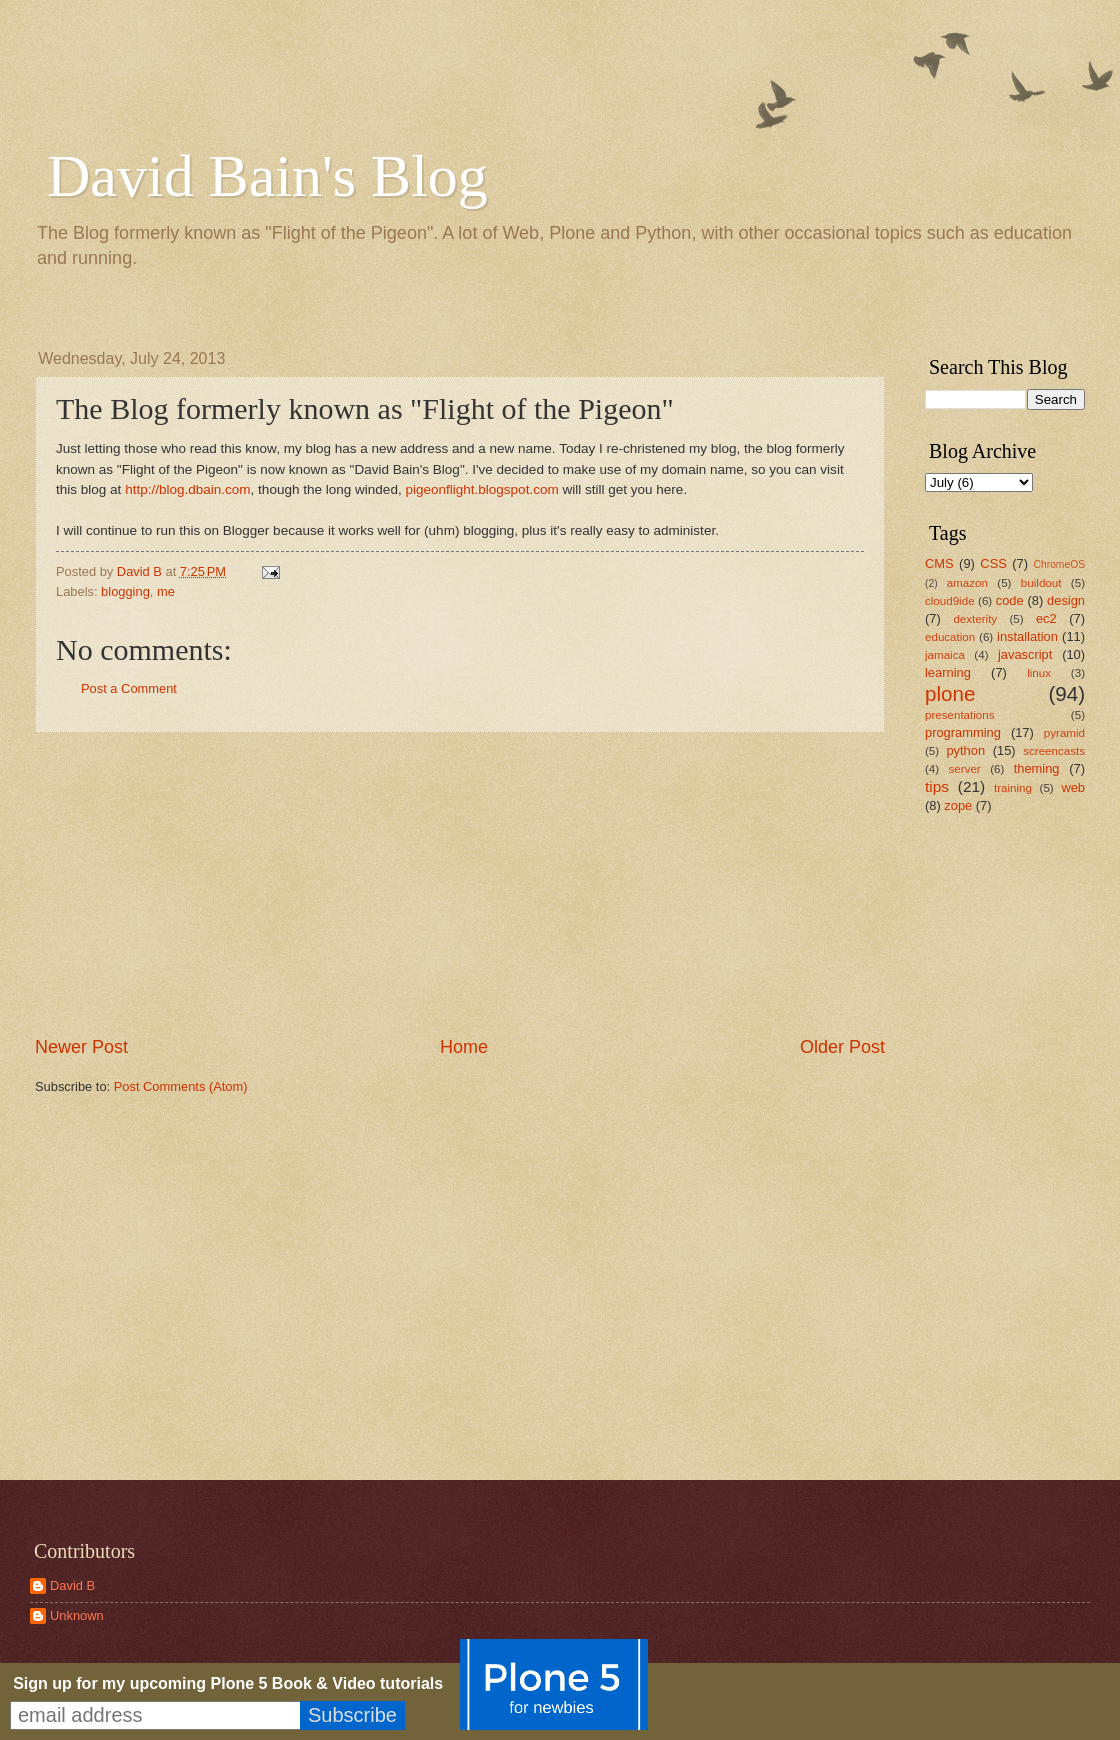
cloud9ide (950, 601)
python (965, 750)
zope (958, 805)
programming (963, 732)
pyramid (1064, 733)
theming (1037, 768)
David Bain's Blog (267, 176)
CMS (939, 563)
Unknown (77, 1615)
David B (72, 1585)
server (965, 769)
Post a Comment (129, 688)
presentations (960, 715)
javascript (1025, 654)
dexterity (975, 619)
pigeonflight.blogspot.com (481, 489)
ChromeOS (1060, 564)
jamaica (945, 655)
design (1066, 600)
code (1010, 600)
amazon (967, 583)
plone (950, 693)
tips (937, 786)
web (1073, 787)
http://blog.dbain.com (187, 489)
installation (1027, 636)
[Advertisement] (460, 884)
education (950, 637)
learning (948, 672)
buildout (1041, 583)
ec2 (1046, 618)
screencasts (1054, 751)
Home (464, 1047)
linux (1039, 673)
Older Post (842, 1047)
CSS (993, 563)
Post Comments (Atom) (181, 1086)
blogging (125, 591)
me (166, 591)
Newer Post (81, 1047)
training (1013, 788)
